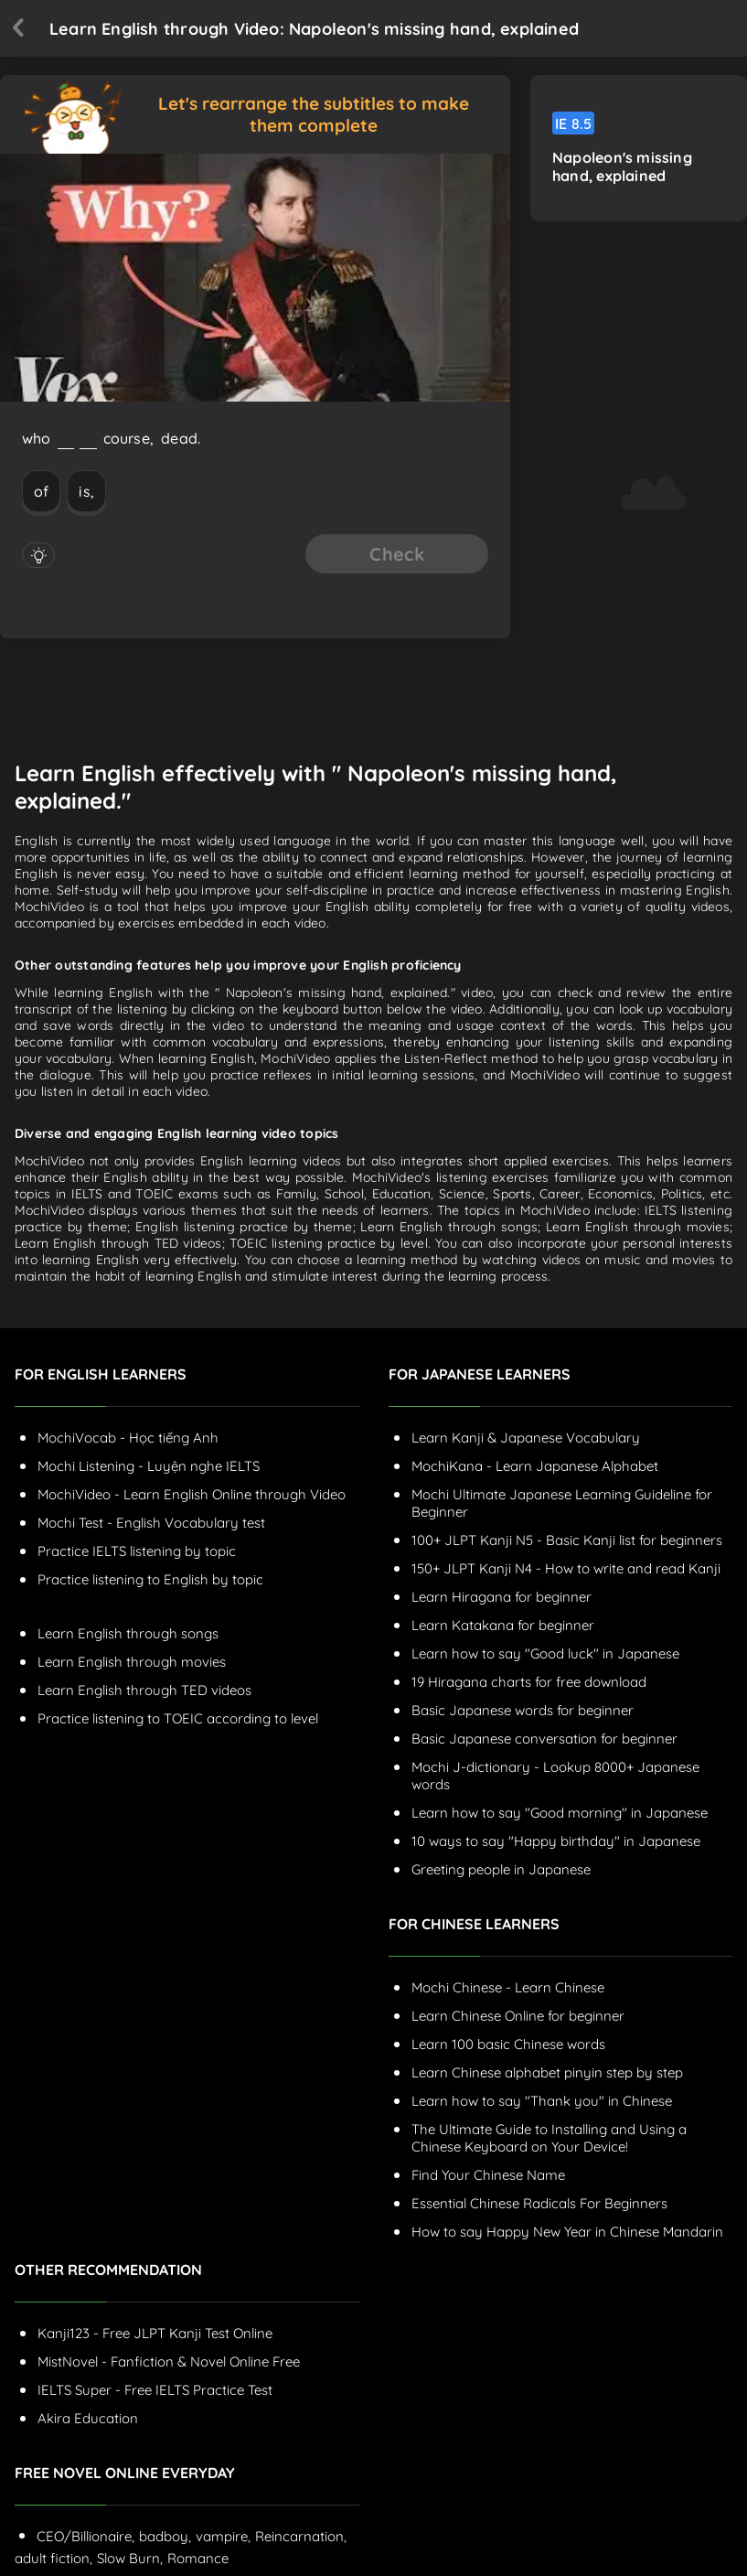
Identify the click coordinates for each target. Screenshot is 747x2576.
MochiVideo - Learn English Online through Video (191, 1494)
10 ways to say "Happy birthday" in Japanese (555, 1841)
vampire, (223, 2536)
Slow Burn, (130, 2558)
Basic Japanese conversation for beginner (544, 1738)
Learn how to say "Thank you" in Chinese (541, 2100)
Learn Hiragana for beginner (501, 1596)
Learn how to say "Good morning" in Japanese (559, 1812)
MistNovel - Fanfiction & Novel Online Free (168, 2361)
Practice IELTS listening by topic (136, 1551)
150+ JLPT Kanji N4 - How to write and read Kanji (565, 1568)
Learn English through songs (128, 1633)
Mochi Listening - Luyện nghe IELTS (148, 1466)
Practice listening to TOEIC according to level (177, 1718)
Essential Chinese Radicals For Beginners (539, 2203)
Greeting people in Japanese (501, 1869)
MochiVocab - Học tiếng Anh (128, 1437)
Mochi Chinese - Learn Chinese (507, 1987)
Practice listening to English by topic (150, 1579)
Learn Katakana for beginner (502, 1625)
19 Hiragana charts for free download (528, 1681)
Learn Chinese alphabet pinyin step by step (547, 2072)
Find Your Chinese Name (488, 2175)
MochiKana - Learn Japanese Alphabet (534, 1466)
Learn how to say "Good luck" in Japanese (545, 1653)
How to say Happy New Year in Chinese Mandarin (567, 2231)
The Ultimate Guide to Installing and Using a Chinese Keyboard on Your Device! (549, 2137)
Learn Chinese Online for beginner (517, 2015)
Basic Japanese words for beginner (522, 1710)
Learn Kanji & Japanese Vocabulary (525, 1437)
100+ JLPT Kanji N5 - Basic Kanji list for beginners (566, 1540)
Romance (198, 2558)
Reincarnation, (301, 2536)
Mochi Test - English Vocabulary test (151, 1522)
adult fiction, (53, 2558)
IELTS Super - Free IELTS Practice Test (154, 2390)
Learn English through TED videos (144, 1690)
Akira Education (87, 2418)
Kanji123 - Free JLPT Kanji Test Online (154, 2333)
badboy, (165, 2536)
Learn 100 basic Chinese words (508, 2044)
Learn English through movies (131, 1661)
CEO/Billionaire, (85, 2536)
